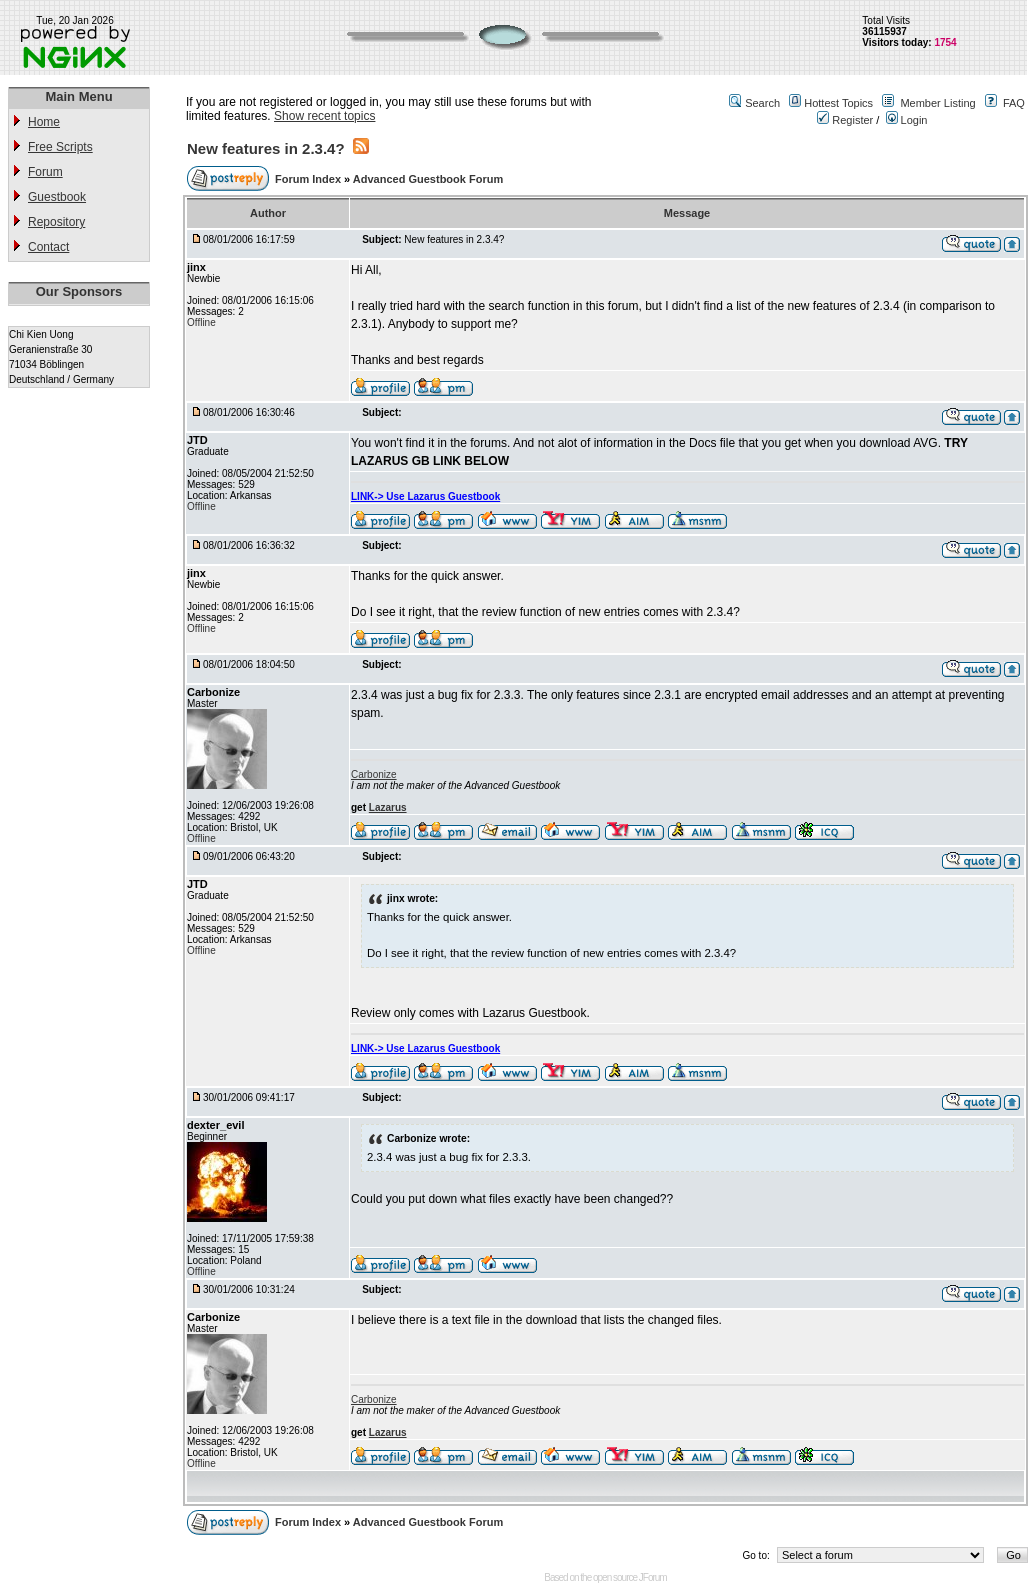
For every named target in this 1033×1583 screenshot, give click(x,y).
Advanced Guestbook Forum (428, 179)
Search (762, 103)
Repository (56, 222)
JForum (653, 1577)
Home (44, 122)
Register (845, 120)
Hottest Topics (838, 103)
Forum (45, 172)
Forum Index (309, 179)
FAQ (1014, 103)
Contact (48, 247)
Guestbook (57, 197)
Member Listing (937, 103)
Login (907, 120)
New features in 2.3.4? (266, 148)
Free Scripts (60, 147)
